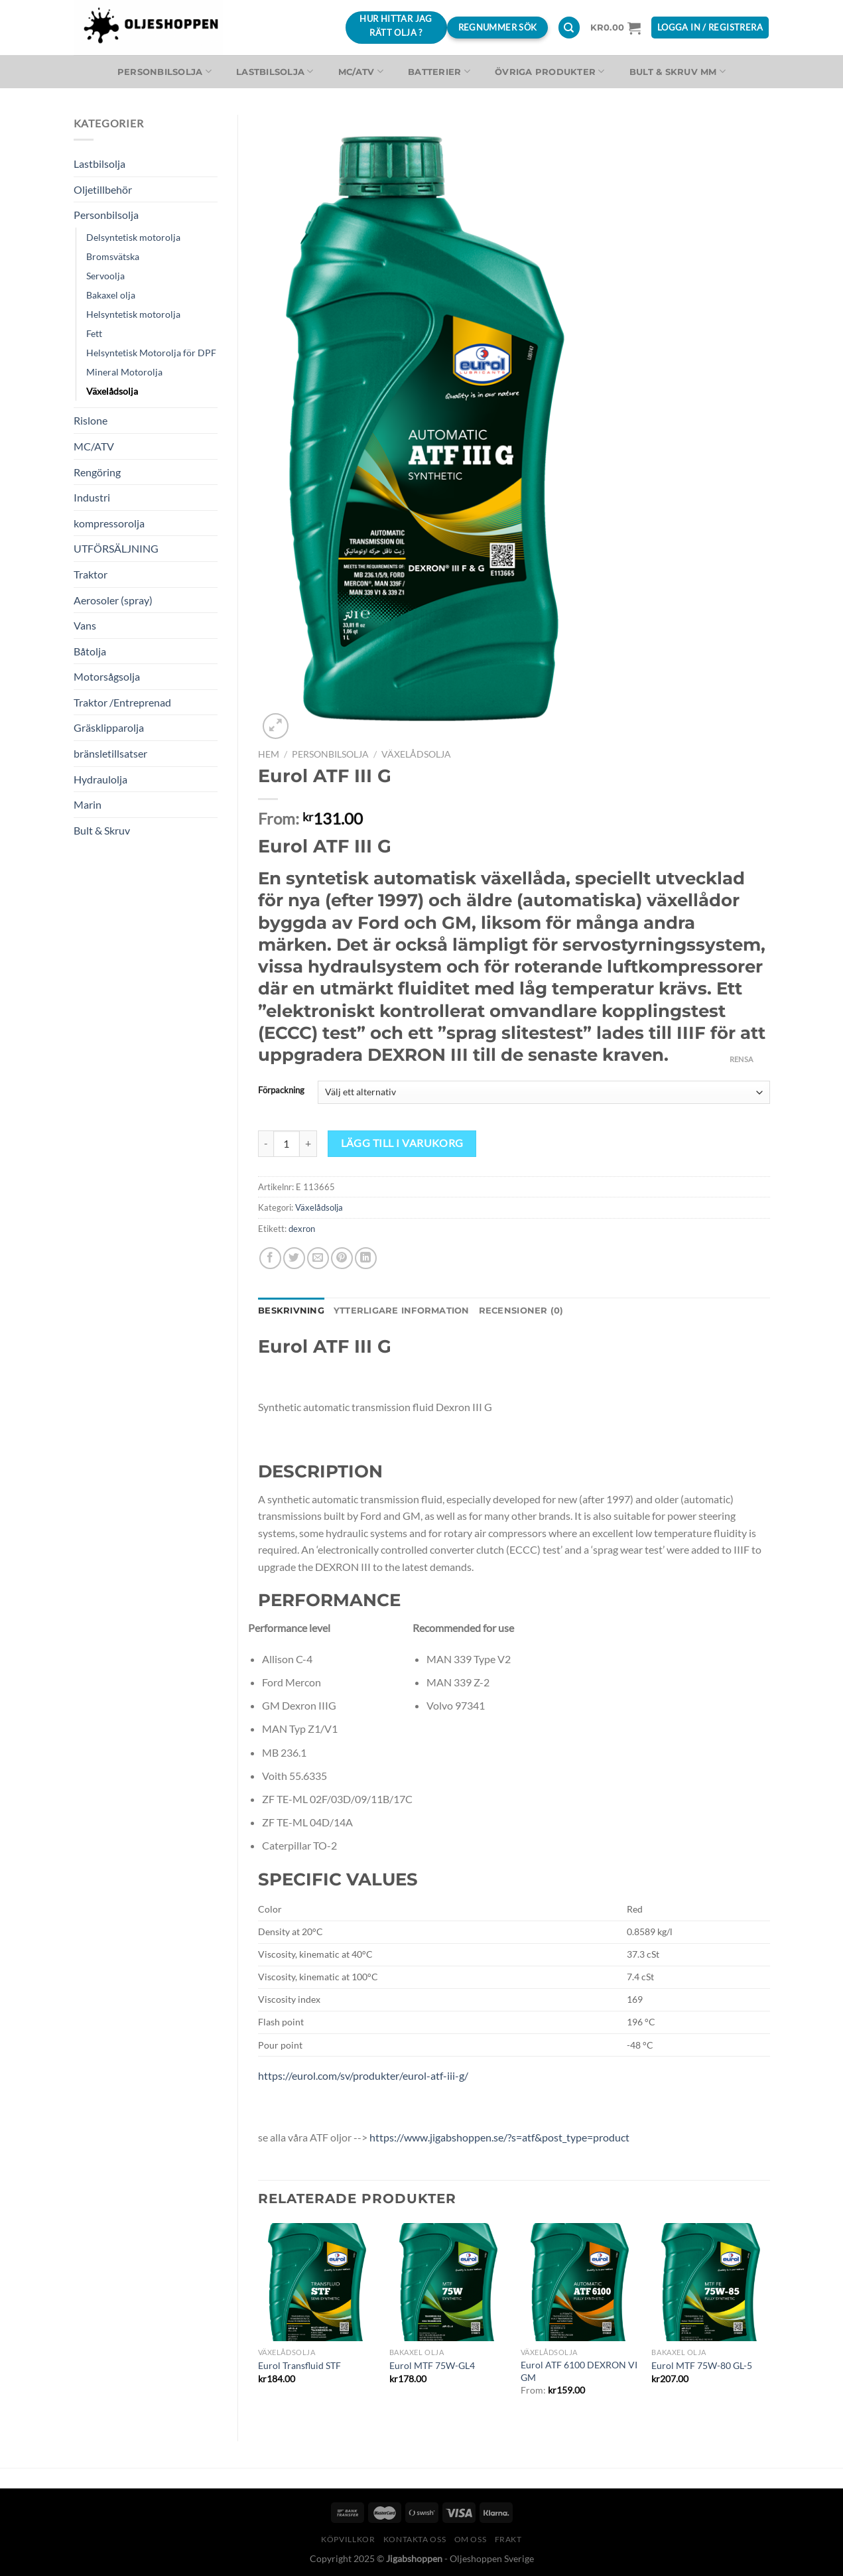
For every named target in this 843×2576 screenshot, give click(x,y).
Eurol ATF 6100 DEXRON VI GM (579, 2371)
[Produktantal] (286, 1143)
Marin (87, 804)
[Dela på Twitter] (294, 1258)
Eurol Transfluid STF (299, 2365)
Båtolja (90, 651)
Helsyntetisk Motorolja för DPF (151, 352)
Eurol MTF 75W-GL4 (432, 2365)
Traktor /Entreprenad (122, 702)
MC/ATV (360, 71)
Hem (268, 754)
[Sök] (569, 27)
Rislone (90, 420)
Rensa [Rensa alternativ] (741, 1059)
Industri (92, 497)
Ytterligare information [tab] (402, 1311)
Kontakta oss (414, 2539)
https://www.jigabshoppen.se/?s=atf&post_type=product (498, 2137)
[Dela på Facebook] (270, 1258)
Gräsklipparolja (109, 727)
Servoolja (105, 275)
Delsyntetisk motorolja (133, 237)
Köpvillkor (348, 2539)
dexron (302, 1228)
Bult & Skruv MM (677, 71)
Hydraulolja (100, 779)
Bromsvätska (112, 256)
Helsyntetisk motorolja (133, 314)
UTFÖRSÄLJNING (116, 548)
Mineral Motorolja (124, 371)
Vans (85, 625)
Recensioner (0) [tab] (521, 1311)
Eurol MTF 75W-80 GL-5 (701, 2365)
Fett (94, 333)
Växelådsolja (112, 391)
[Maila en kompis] (318, 1258)
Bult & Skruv (102, 830)
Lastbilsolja (275, 71)
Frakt (508, 2539)
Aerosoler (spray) (113, 600)
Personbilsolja (164, 71)
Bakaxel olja (110, 295)
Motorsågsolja (107, 676)
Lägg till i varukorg (402, 1143)
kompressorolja (109, 523)
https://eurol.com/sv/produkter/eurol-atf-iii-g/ (363, 2075)
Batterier (439, 71)
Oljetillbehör (103, 189)
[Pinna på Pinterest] (342, 1258)
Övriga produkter (550, 71)
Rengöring (97, 472)
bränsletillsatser (110, 753)
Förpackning (281, 1090)
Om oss (470, 2539)
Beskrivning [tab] (291, 1311)
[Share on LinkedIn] (366, 1258)
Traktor (90, 574)
